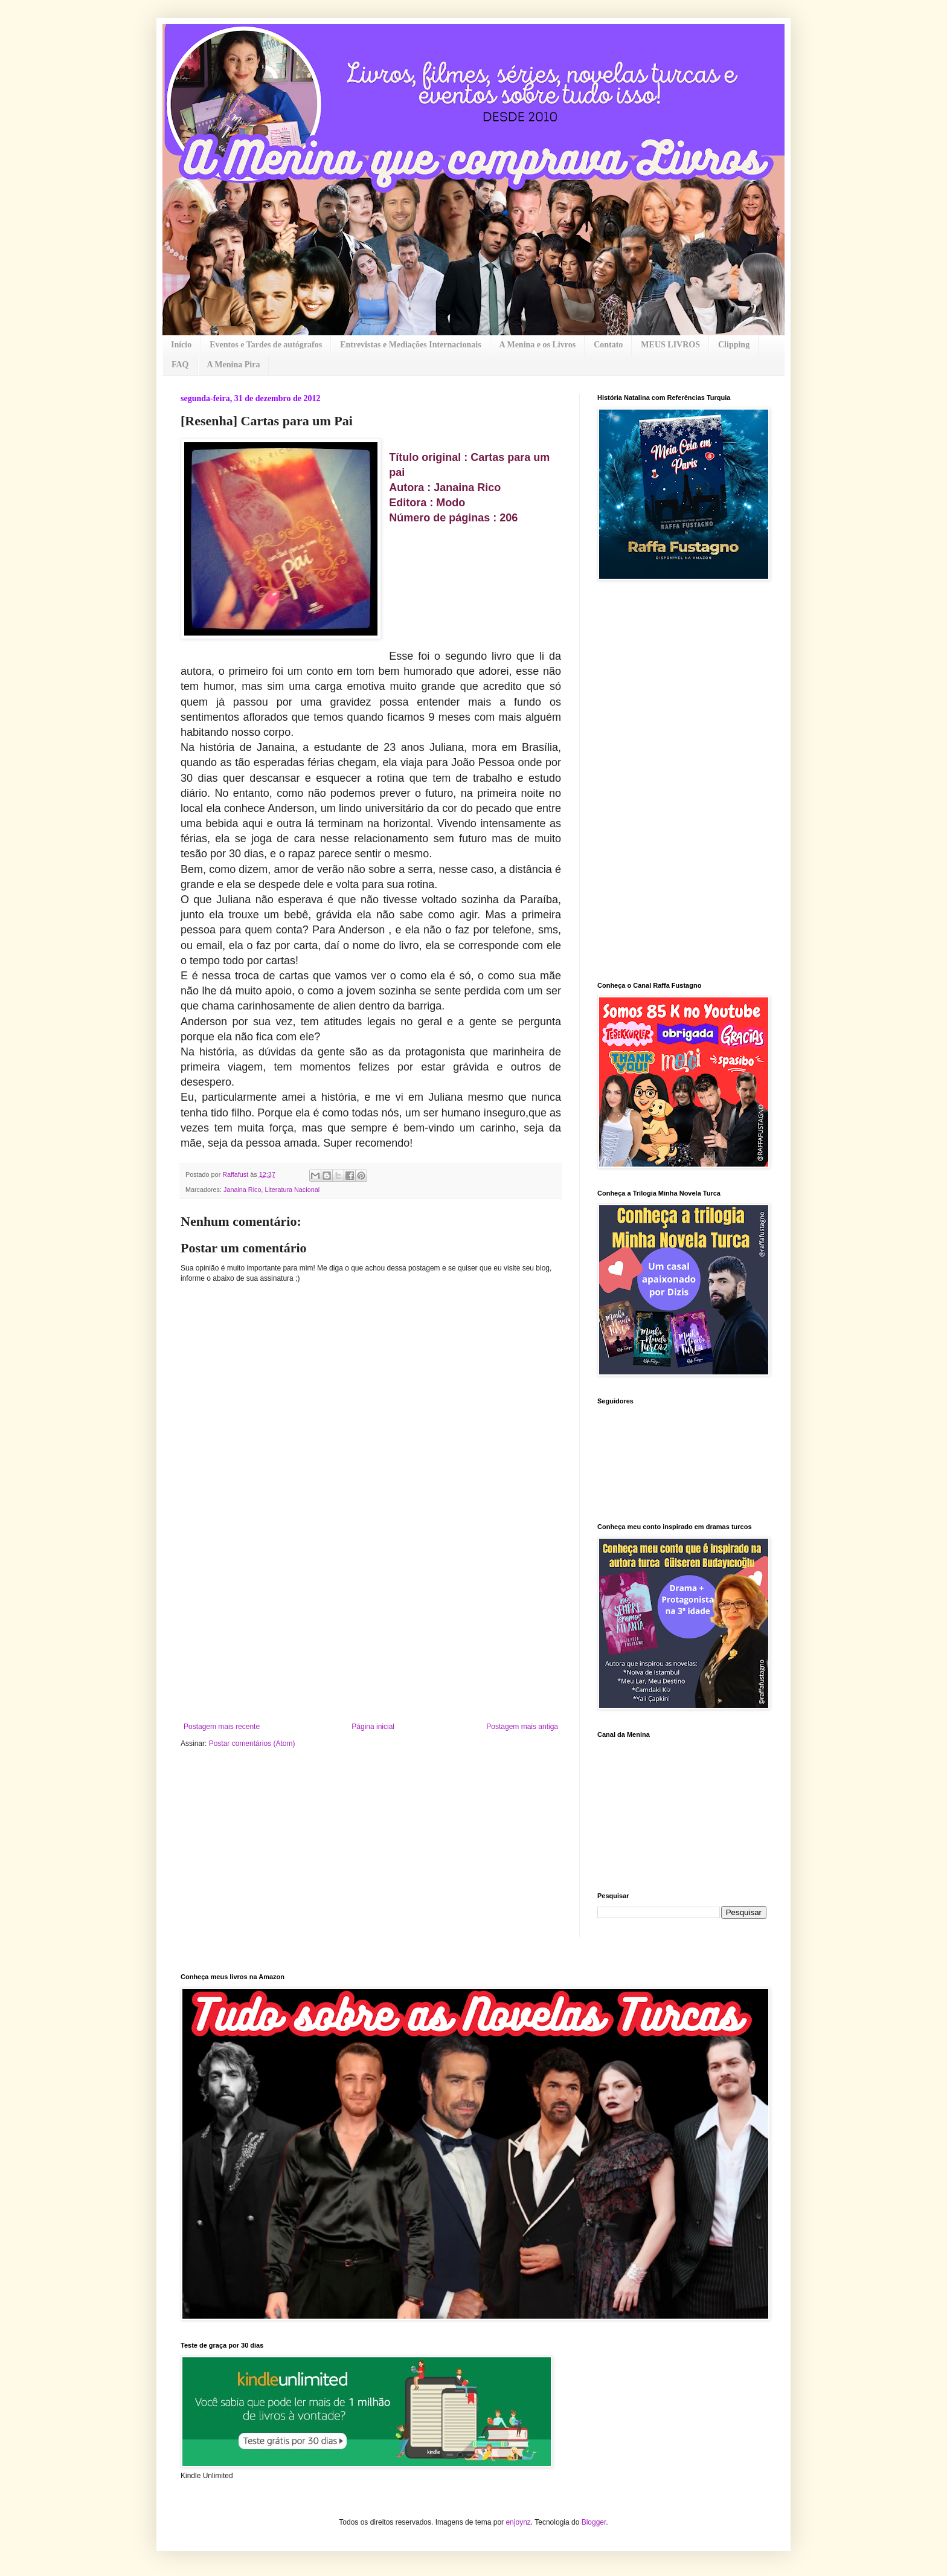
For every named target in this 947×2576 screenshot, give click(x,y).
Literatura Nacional (292, 1189)
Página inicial (373, 1726)
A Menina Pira (233, 364)
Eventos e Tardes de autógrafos (266, 344)
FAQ (180, 364)
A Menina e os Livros (537, 344)
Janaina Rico (242, 1189)
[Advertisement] (370, 1631)
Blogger (594, 2522)
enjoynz (518, 2522)
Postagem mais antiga (522, 1726)
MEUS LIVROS (670, 344)
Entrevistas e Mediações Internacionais (410, 344)
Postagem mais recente (222, 1726)
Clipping (734, 344)
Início (181, 344)
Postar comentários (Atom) (252, 1743)
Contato (608, 344)
